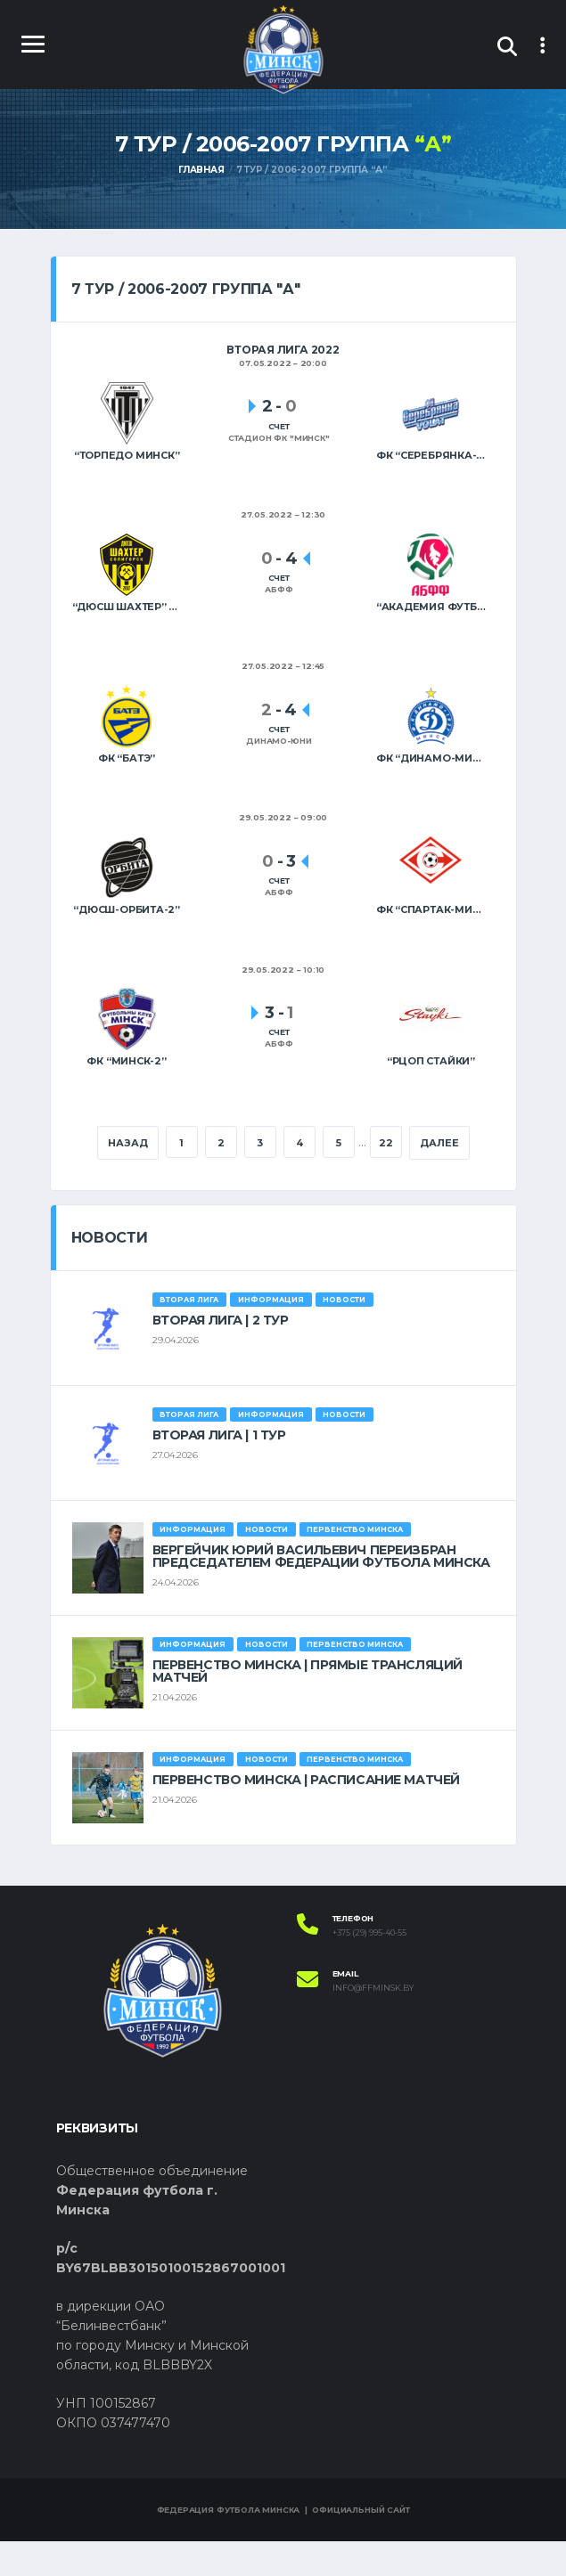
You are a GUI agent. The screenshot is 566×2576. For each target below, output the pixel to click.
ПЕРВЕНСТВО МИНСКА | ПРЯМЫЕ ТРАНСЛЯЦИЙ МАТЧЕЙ (307, 1706)
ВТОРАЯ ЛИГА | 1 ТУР (219, 1470)
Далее (283, 1177)
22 (421, 1143)
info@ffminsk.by (373, 2023)
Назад (161, 1143)
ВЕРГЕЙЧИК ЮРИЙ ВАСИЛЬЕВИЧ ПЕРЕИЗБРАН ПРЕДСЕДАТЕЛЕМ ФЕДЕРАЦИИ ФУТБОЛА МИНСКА (321, 1591)
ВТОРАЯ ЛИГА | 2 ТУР (220, 1355)
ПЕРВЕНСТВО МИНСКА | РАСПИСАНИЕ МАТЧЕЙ (306, 1814)
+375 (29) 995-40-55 (369, 1967)
